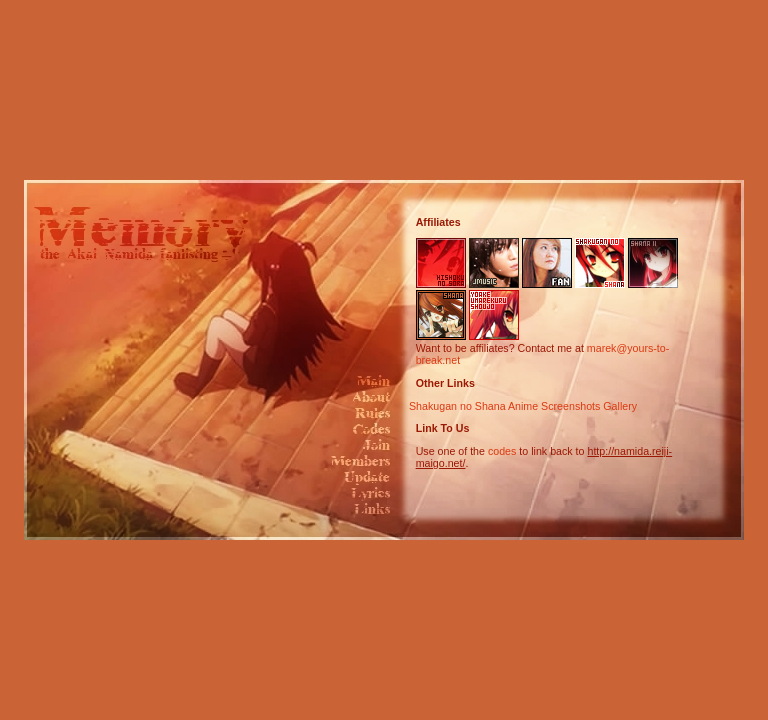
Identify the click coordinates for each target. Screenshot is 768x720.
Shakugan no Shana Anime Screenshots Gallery (523, 406)
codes (502, 451)
